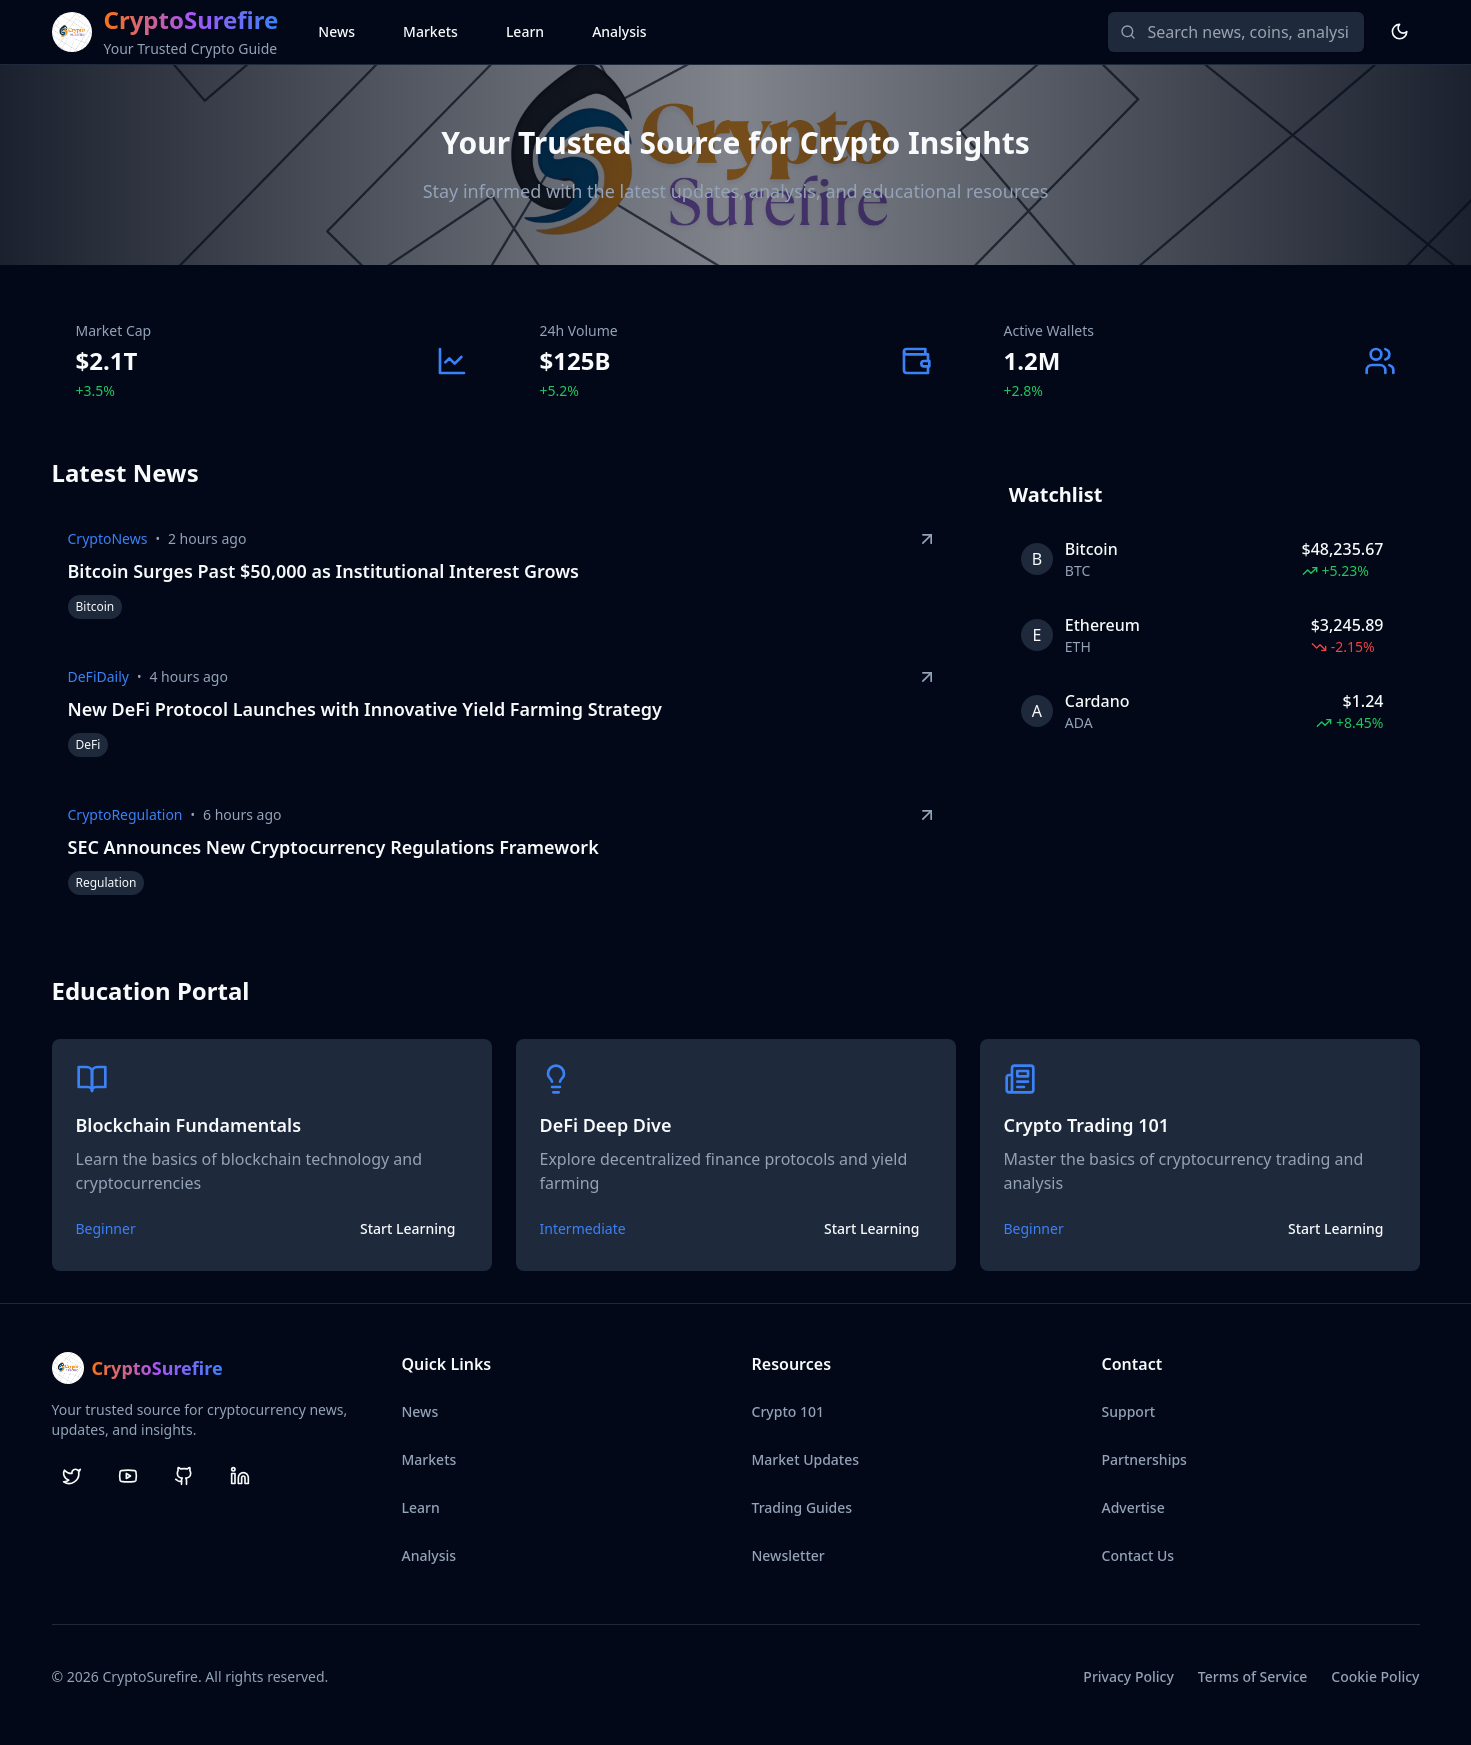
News (336, 31)
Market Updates (806, 1459)
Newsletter (788, 1555)
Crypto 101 (788, 1411)
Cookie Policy (1375, 1676)
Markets (430, 31)
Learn (525, 31)
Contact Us (1138, 1555)
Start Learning (407, 1228)
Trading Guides (802, 1507)
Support (1129, 1411)
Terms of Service (1252, 1676)
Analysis (619, 31)
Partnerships (1144, 1459)
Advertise (1133, 1507)
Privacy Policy (1128, 1676)
